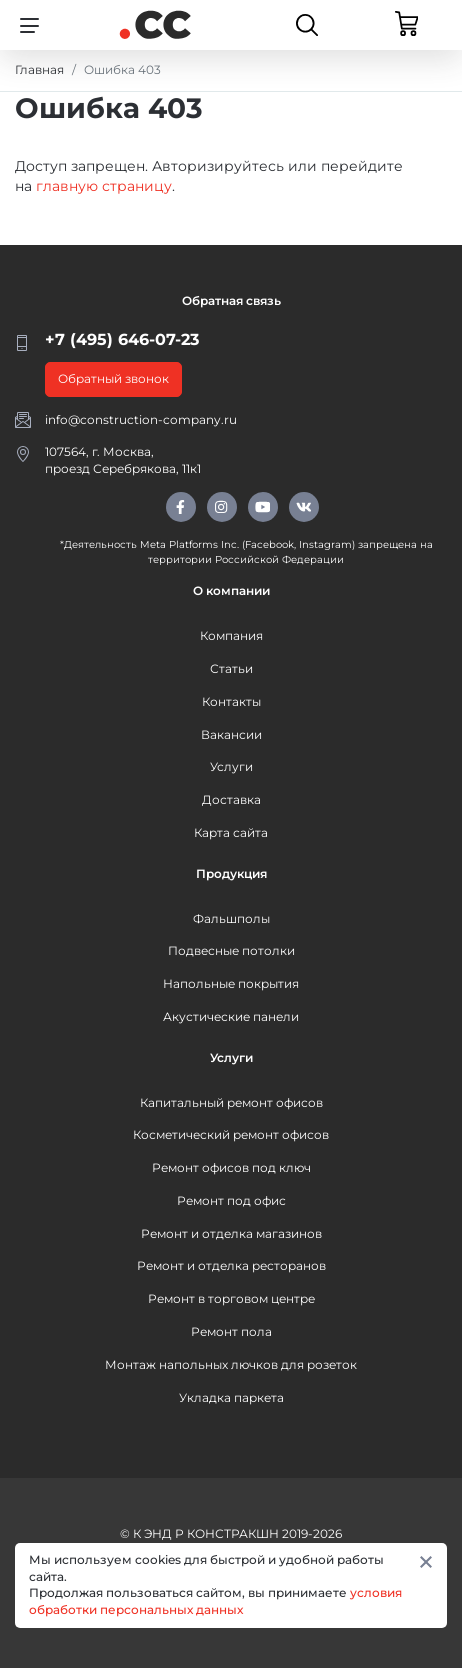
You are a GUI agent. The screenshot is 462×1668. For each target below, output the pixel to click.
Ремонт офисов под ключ (231, 1167)
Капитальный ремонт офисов (231, 1102)
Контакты (231, 701)
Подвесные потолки (231, 950)
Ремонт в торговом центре (231, 1298)
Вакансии (231, 734)
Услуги (231, 766)
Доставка (231, 799)
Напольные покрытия (231, 983)
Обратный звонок (113, 378)
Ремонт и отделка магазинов (231, 1233)
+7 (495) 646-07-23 (122, 339)
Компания (231, 635)
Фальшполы (231, 918)
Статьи (231, 668)
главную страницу (104, 186)
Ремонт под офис (231, 1200)
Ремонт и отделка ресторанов (231, 1265)
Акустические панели (231, 1016)
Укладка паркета (231, 1397)
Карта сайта (231, 832)
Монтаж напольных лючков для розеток (231, 1364)
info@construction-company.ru (141, 419)
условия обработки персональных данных (215, 1601)
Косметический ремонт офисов (231, 1134)
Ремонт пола (231, 1331)
